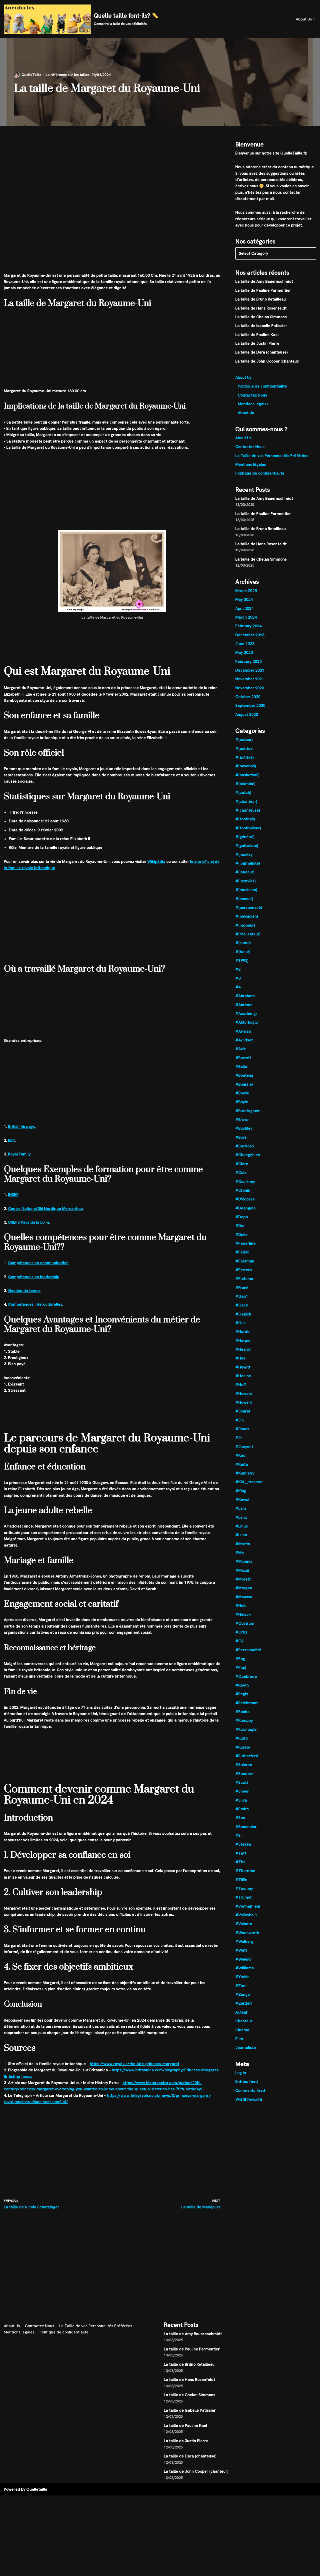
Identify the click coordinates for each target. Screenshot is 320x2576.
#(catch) (243, 797)
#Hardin (243, 1340)
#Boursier (244, 1090)
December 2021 (249, 673)
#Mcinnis (243, 1571)
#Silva (241, 1811)
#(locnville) (245, 886)
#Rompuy (244, 1731)
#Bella (241, 1072)
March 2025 (246, 593)
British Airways (21, 1128)
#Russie (242, 1758)
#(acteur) (244, 743)
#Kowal (242, 1509)
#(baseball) (245, 770)
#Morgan (243, 1598)
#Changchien (247, 1161)
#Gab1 (241, 1304)
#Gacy (241, 1313)
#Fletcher (244, 1286)
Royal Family (19, 1156)
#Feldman (244, 1268)
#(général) (244, 841)
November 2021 (249, 682)
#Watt (241, 1962)
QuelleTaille (31, 75)
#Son (240, 1829)
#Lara (240, 1518)
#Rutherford (247, 1767)
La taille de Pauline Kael (256, 336)
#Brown (242, 1126)
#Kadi (240, 1464)
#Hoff (240, 1393)
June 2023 (244, 647)
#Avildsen (244, 1046)
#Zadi (240, 1998)
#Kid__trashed (249, 1491)
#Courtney (245, 1188)
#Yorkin (242, 1989)
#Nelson (243, 1624)
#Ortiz (241, 1642)
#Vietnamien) (247, 1918)
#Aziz (240, 1055)
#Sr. (239, 1847)
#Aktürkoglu (246, 1028)
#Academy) (245, 1019)
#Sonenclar (246, 1838)
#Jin (239, 1429)
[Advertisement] (112, 163)
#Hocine (243, 1384)
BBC (11, 1142)
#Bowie (242, 1099)
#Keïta (241, 1473)
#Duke (241, 1241)
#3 (237, 983)
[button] (314, 19)
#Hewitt (242, 1375)
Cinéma (242, 2043)
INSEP (13, 1197)
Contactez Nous (252, 396)
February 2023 (248, 664)
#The (240, 1873)
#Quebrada (246, 1687)
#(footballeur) (248, 832)
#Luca (241, 1544)
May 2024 (244, 602)
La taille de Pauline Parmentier (263, 291)
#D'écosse (245, 1206)
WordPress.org (249, 2112)
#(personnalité (248, 912)
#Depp (241, 1224)
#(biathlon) (245, 788)
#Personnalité (248, 1660)
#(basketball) (247, 779)
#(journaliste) (247, 868)
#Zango (242, 2007)
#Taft (240, 1865)
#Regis (241, 1704)
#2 (237, 975)
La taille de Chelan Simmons (261, 318)
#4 (237, 992)
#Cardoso (244, 1152)
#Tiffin (241, 1891)
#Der (240, 1233)
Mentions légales (253, 405)
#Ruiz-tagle (245, 1740)
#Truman (244, 1909)
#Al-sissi (243, 1037)
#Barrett (243, 1063)
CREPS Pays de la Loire (29, 1224)
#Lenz (241, 1526)
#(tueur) (242, 957)
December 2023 (249, 638)
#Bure (241, 1144)
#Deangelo (245, 1215)
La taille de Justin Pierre (257, 344)
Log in (240, 2086)
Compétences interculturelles (35, 1307)
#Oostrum (244, 1633)
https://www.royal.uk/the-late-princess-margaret (135, 2069)
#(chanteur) (246, 805)
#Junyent (244, 1455)
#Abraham (245, 1001)
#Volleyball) (246, 1927)
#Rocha (242, 1722)
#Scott (241, 1793)
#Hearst (243, 1357)
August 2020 (246, 718)
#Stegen (243, 1856)
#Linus (241, 1535)
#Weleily (243, 1971)
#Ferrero (243, 1277)
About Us (243, 379)
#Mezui (242, 1580)
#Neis (240, 1615)
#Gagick (243, 1322)
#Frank (242, 1295)
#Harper (243, 1348)
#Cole (240, 1179)
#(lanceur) (244, 877)
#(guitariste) (246, 850)
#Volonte (243, 1936)
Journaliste (245, 2060)
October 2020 (247, 700)
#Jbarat (242, 1420)
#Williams (244, 1980)
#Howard (244, 1402)
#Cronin (242, 1197)
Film (239, 2051)
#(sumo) (242, 948)
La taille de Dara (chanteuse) (261, 353)
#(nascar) (244, 903)
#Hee (240, 1366)
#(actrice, (244, 752)
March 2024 (246, 620)
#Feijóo (242, 1259)
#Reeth (242, 1696)
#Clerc (241, 1170)
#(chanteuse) (247, 814)
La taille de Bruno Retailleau (260, 300)
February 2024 (248, 629)
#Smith (242, 1820)
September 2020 (250, 709)
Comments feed (250, 2103)
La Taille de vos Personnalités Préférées (272, 457)
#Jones (242, 1437)
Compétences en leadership (34, 1279)
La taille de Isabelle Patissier (261, 327)
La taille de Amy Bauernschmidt (264, 282)
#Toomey (244, 1900)
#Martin (242, 1553)
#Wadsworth (247, 1945)
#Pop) (240, 1678)
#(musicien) (246, 894)
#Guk (240, 1331)
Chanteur (243, 2034)
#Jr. (239, 1446)
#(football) (245, 823)
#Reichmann (246, 1713)
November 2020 (249, 691)
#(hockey (244, 859)
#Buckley (243, 1135)
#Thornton (245, 1882)
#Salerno (243, 1776)
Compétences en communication (38, 1265)
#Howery (243, 1411)
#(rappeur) (245, 930)
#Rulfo (241, 1749)
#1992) (241, 966)
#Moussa (243, 1607)
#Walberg (244, 1954)
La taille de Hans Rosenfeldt (260, 309)
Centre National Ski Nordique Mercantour (46, 1210)
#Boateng (244, 1081)
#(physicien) (246, 921)
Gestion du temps (24, 1293)
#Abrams (243, 1010)
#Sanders (244, 1785)
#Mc (239, 1562)
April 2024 (244, 611)
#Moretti (243, 1589)
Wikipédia (158, 863)
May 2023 (244, 656)
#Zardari (243, 2016)
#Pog (240, 1669)
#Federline (245, 1250)
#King (240, 1500)
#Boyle (241, 1108)
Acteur (241, 2025)
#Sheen (242, 1802)
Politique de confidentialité (262, 388)
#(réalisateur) (248, 939)
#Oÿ (239, 1651)
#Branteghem (248, 1117)
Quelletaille (36, 2495)
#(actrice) (244, 761)
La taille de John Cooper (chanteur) (267, 362)
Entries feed (246, 2095)
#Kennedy (244, 1482)
